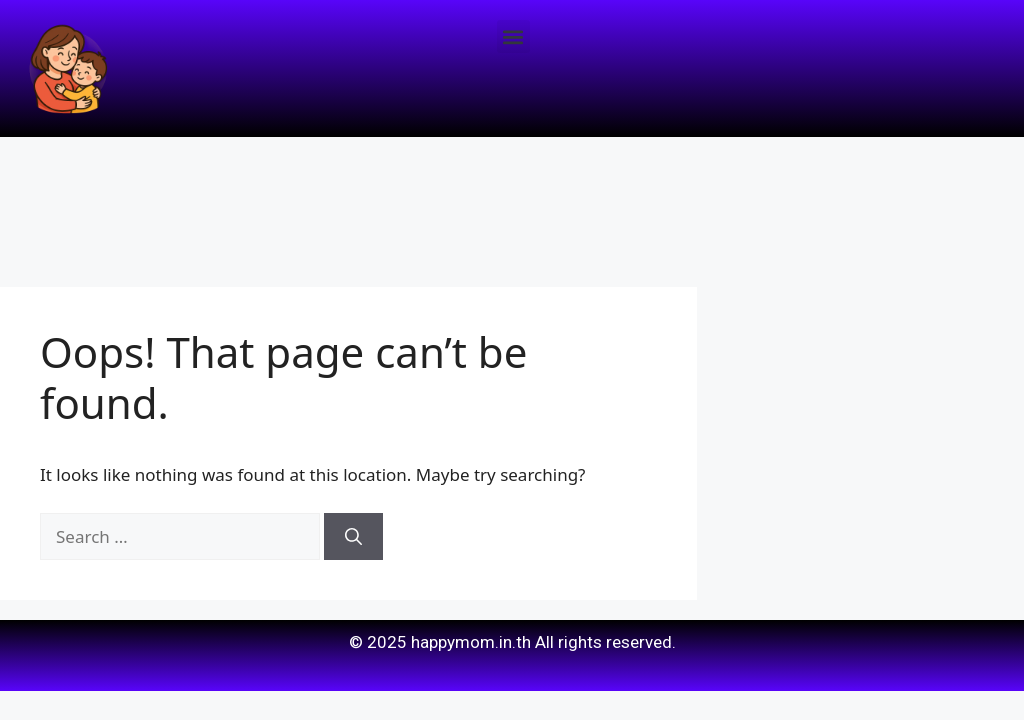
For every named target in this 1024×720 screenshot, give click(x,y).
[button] (513, 36)
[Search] (353, 537)
